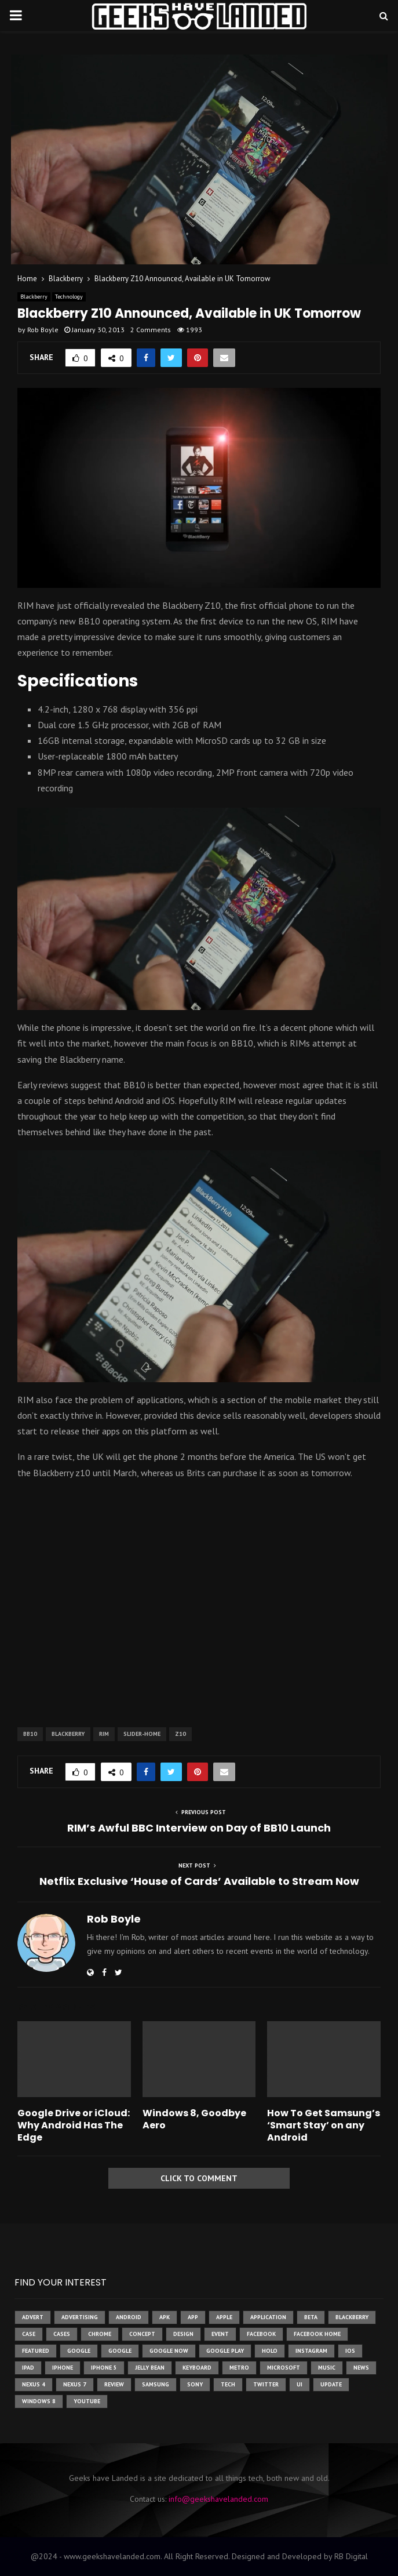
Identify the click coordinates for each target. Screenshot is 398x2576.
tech (228, 2384)
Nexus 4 (33, 2384)
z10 (180, 1734)
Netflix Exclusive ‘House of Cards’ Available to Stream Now (199, 1881)
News (361, 2367)
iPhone (62, 2367)
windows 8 (39, 2401)
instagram (311, 2351)
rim (104, 1734)
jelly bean (150, 2367)
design (183, 2334)
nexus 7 (74, 2384)
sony (195, 2384)
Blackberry (34, 296)
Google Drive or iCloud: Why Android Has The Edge (73, 2125)
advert (32, 2317)
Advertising (79, 2317)
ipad (28, 2367)
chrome (99, 2334)
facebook (261, 2334)
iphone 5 (104, 2367)
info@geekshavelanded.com (218, 2499)
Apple (224, 2317)
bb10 (30, 1734)
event (220, 2334)
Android (128, 2317)
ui (299, 2384)
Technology (69, 296)
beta (310, 2317)
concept (142, 2334)
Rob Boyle (43, 329)
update (331, 2384)
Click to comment (199, 2178)
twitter (266, 2384)
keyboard (196, 2367)
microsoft (283, 2367)
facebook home (317, 2334)
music (326, 2367)
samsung (155, 2384)
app (193, 2317)
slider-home (141, 1734)
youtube (87, 2401)
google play (225, 2351)
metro (239, 2367)
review (114, 2384)
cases (61, 2334)
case (28, 2334)
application (268, 2317)
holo (269, 2351)
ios (350, 2351)
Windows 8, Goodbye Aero (194, 2119)
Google (120, 2351)
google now (168, 2351)
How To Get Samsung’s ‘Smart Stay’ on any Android (323, 2125)
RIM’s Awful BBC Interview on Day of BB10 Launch (199, 1828)
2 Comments (150, 329)
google (78, 2351)
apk (164, 2317)
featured (35, 2351)
